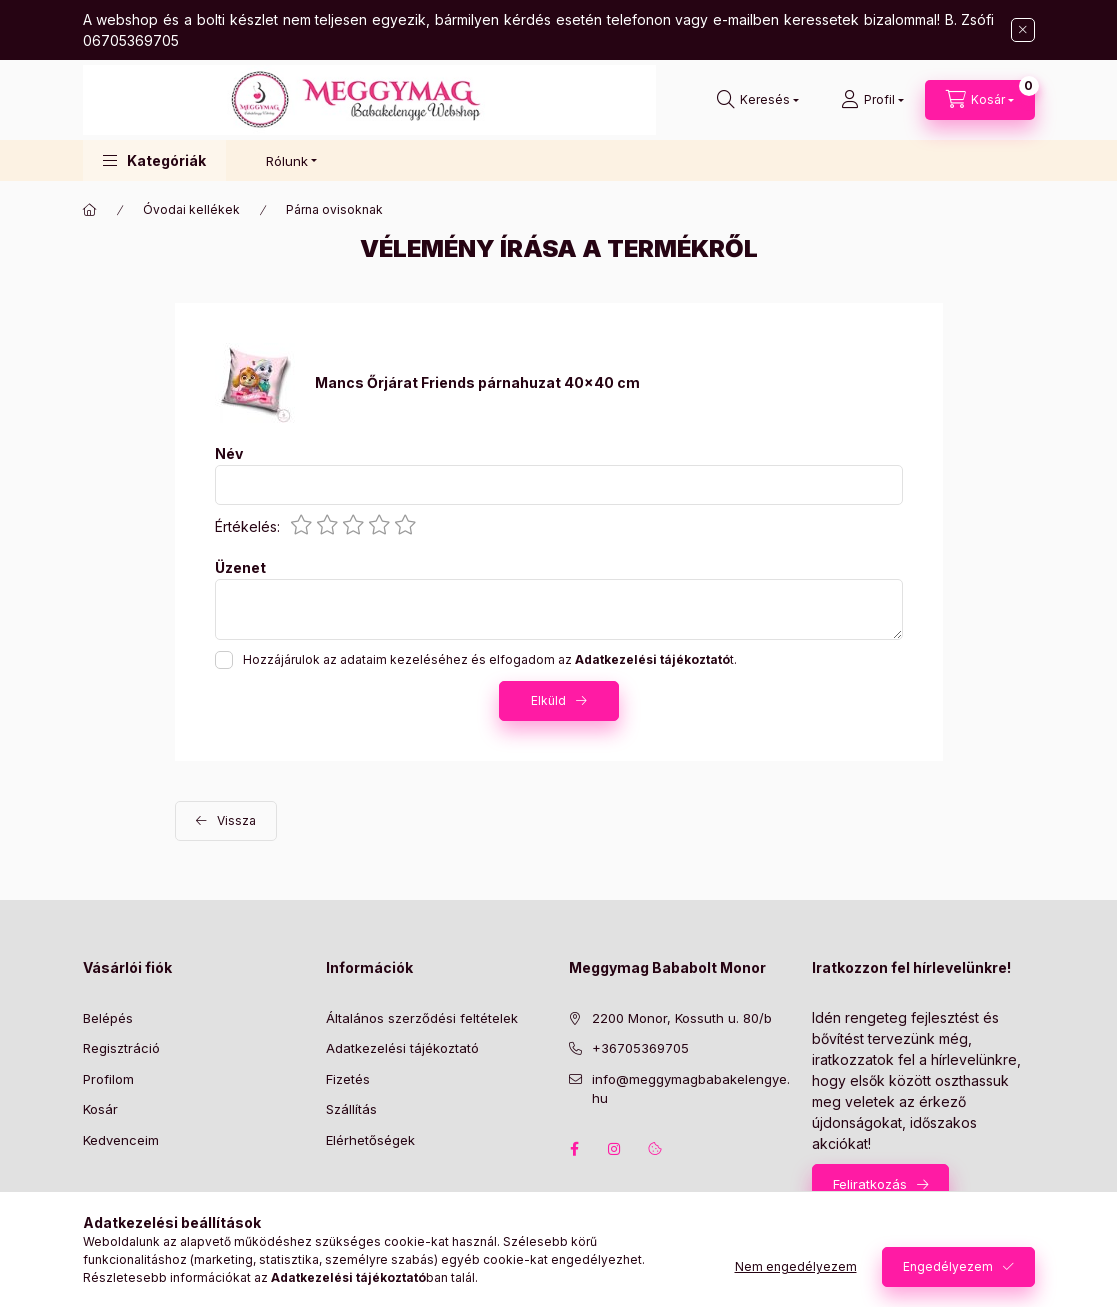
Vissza (236, 820)
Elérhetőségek (370, 1140)
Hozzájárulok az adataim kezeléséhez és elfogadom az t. (490, 659)
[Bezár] (1023, 30)
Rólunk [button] (287, 161)
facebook (575, 1149)
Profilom (108, 1079)
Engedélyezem (948, 1266)
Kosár (100, 1109)
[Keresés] (758, 100)
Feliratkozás (870, 1184)
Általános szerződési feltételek (422, 1018)
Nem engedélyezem (796, 1266)
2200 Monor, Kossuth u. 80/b (682, 1018)
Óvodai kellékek (191, 209)
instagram (615, 1149)
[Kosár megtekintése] (980, 100)
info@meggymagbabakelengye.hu (691, 1089)
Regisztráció (121, 1048)
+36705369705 (640, 1048)
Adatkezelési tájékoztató (402, 1048)
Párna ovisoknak (334, 209)
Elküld (548, 700)
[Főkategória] (90, 210)
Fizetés (348, 1079)
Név (229, 454)
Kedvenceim (121, 1140)
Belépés (108, 1018)
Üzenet (240, 568)
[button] (154, 160)
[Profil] (872, 100)
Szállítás (351, 1109)
